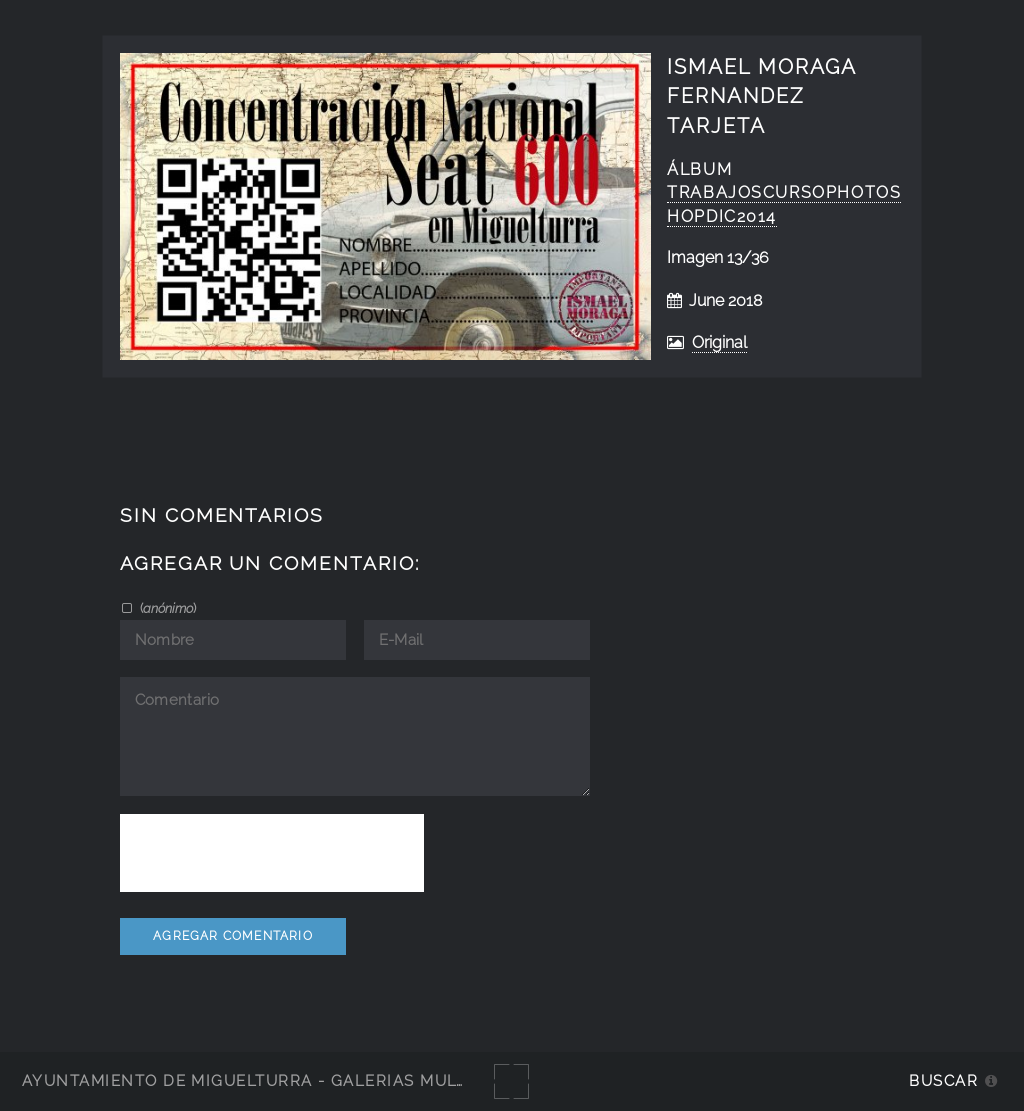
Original (719, 342)
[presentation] (272, 853)
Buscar (943, 1080)
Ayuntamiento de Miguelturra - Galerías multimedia (274, 1080)
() (166, 608)
